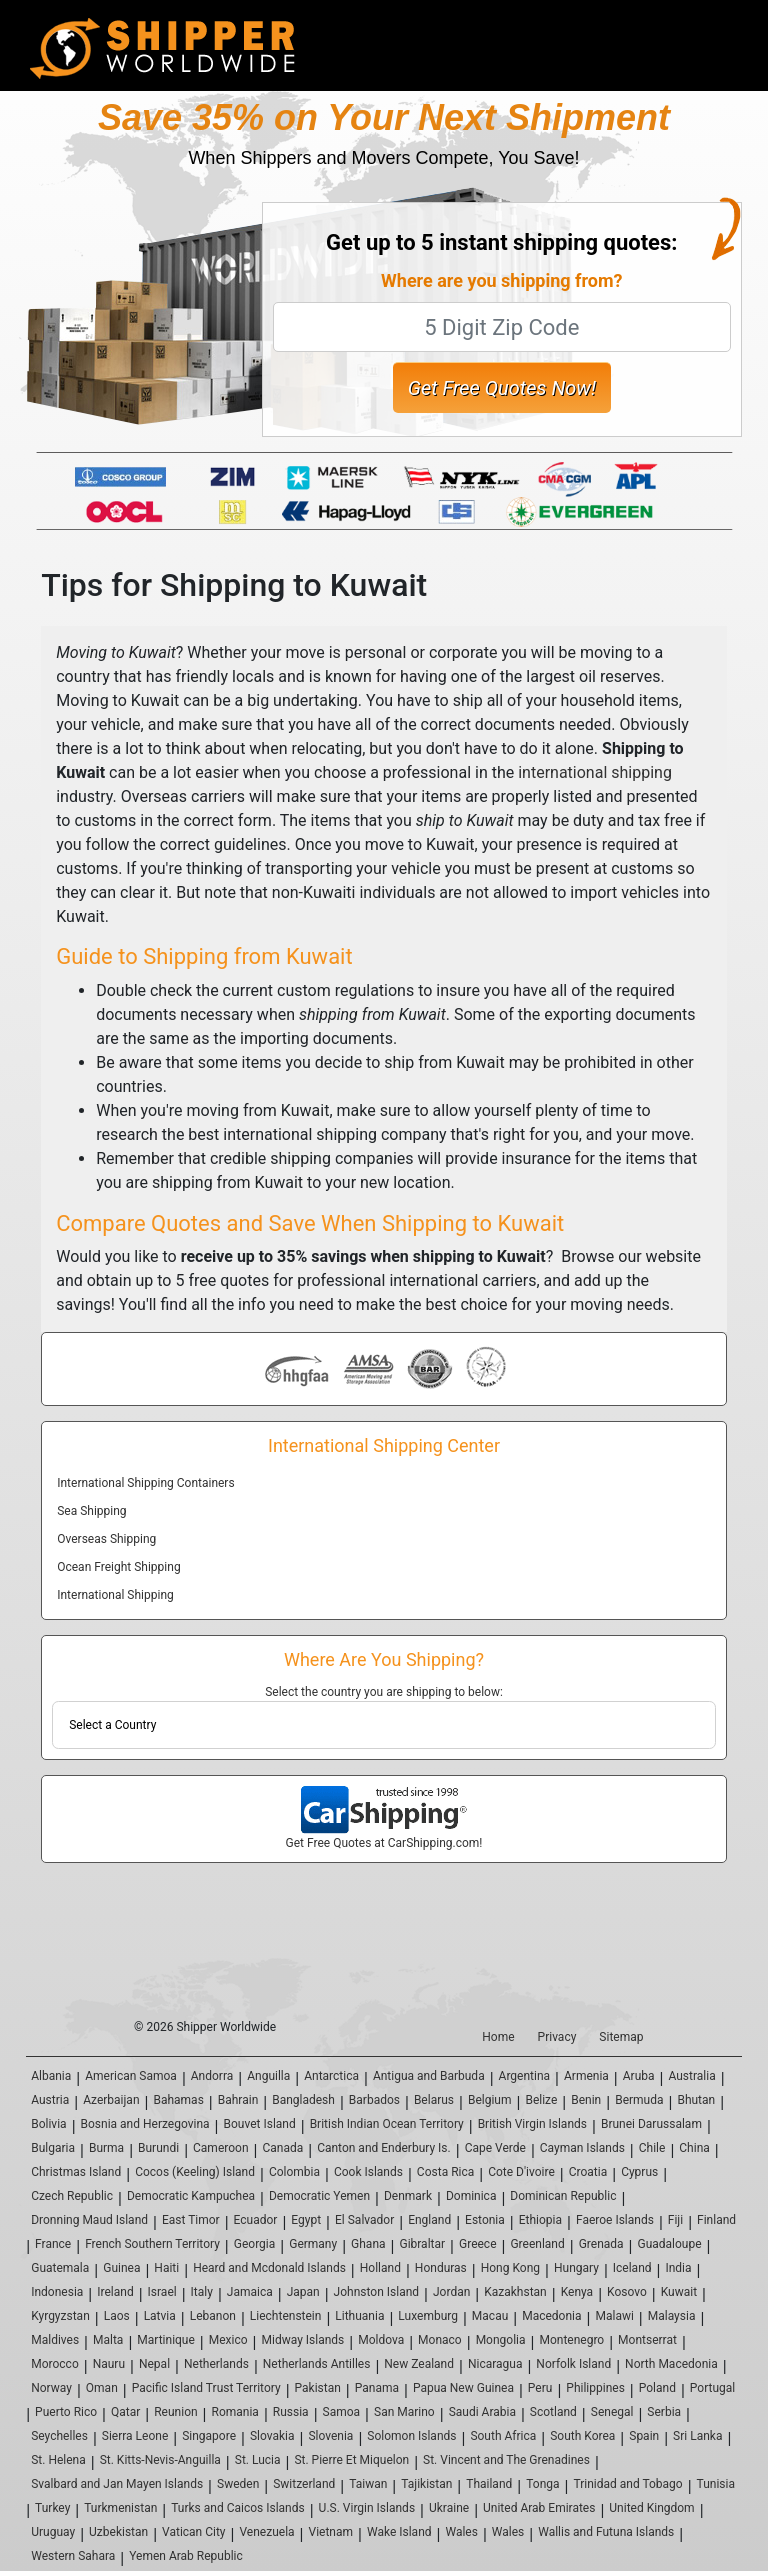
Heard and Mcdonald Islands (269, 2268)
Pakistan (318, 2388)
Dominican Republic (563, 2196)
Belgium (490, 2100)
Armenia (586, 2076)
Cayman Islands (582, 2148)
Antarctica (331, 2076)
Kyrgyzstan (60, 2316)
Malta (108, 2340)
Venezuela (266, 2532)
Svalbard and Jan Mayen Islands (117, 2484)
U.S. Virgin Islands (367, 2508)
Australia (691, 2076)
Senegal (612, 2412)
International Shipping (115, 1595)
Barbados (374, 2100)
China (694, 2148)
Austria (50, 2100)
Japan (303, 2292)
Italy (202, 2292)
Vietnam (331, 2532)
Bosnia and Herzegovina (145, 2124)
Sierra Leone (135, 2436)
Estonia (485, 2220)
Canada (282, 2148)
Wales (461, 2532)
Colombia (294, 2172)
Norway (51, 2388)
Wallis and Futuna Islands (606, 2532)
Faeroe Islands (615, 2220)
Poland (657, 2388)
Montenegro (571, 2340)
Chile (652, 2148)
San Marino (404, 2412)
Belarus (434, 2100)
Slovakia (272, 2436)
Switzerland (304, 2484)
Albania (51, 2076)
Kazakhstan (515, 2292)
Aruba (639, 2076)
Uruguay (53, 2532)
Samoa (342, 2412)
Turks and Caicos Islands (237, 2508)
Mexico (228, 2340)
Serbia (664, 2412)
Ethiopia (540, 2220)
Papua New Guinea (463, 2388)
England (429, 2220)
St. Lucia (258, 2460)
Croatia (588, 2172)
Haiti (166, 2268)
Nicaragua (495, 2364)
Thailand (489, 2484)
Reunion (175, 2412)
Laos (117, 2316)
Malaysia (672, 2316)
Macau (490, 2316)
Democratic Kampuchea (191, 2196)
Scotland (553, 2412)
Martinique (166, 2340)
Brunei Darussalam (651, 2124)
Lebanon (213, 2316)
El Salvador (364, 2220)
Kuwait (679, 2292)
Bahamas (178, 2100)
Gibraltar (422, 2244)
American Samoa (131, 2076)
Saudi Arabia (482, 2412)
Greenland (537, 2244)
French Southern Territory (152, 2244)
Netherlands (216, 2364)
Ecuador (256, 2220)
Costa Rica (445, 2172)
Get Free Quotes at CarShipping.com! (384, 1843)
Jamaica (250, 2292)
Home (498, 2037)
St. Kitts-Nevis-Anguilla (160, 2460)
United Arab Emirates (539, 2508)
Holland (380, 2268)
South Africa (503, 2436)
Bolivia (48, 2124)
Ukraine (449, 2508)
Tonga (542, 2484)
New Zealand (419, 2364)
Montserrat (647, 2340)
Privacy (557, 2037)
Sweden (238, 2484)
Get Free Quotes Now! (502, 388)
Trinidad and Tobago (627, 2484)
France (53, 2244)
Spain (644, 2436)
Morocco (55, 2364)
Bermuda (639, 2100)
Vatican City (194, 2532)
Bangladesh (303, 2100)
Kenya (577, 2292)
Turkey (52, 2508)
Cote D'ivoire (521, 2172)
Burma (106, 2148)
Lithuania (359, 2316)
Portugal (712, 2388)
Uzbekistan (118, 2532)
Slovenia (330, 2436)
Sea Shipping (91, 1511)
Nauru (109, 2364)
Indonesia (57, 2292)
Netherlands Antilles (317, 2364)
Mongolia (501, 2340)
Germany (313, 2244)
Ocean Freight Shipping (118, 1567)
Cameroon (221, 2148)
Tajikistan (426, 2484)
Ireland (115, 2292)
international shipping (595, 772)
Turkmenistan (120, 2508)
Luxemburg (428, 2316)
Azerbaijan (111, 2100)
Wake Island (399, 2532)
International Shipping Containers (145, 1483)
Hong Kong (510, 2268)
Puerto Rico (66, 2412)
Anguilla (268, 2076)
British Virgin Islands (532, 2124)
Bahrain (238, 2100)
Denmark (408, 2196)
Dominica (471, 2196)
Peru (540, 2388)
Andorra (212, 2076)
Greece (478, 2244)
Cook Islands (368, 2172)
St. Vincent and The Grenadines (506, 2460)
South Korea (582, 2436)
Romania (235, 2412)
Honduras (441, 2268)
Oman (102, 2388)
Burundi (158, 2148)
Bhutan (696, 2100)
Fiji (675, 2220)
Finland (716, 2220)
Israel (162, 2292)
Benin (586, 2100)
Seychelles (59, 2436)
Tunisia (716, 2484)
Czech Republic (72, 2196)
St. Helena (58, 2460)
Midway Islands (303, 2340)
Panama (377, 2388)
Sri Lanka (697, 2436)
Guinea (121, 2268)
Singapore (209, 2436)
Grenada (601, 2244)
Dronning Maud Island (89, 2220)
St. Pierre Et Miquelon (351, 2460)
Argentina (525, 2076)
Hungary (576, 2268)
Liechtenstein (286, 2316)
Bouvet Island (260, 2124)
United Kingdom (651, 2508)
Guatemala (60, 2268)
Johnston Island (376, 2292)
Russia (291, 2412)
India (678, 2268)
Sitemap (621, 2037)
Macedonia (551, 2316)
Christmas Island (76, 2172)
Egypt (306, 2220)
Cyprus (639, 2172)
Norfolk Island (573, 2364)
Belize (541, 2100)
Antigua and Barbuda (429, 2076)
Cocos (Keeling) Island (195, 2172)
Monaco (440, 2340)
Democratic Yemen (319, 2196)
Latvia (160, 2316)
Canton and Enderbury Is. (384, 2148)
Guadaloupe (670, 2244)
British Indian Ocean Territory (387, 2124)
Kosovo (627, 2292)
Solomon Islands (411, 2436)
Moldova (381, 2340)
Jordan (451, 2292)
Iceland (632, 2268)
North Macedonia (671, 2364)
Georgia (255, 2244)
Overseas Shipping (106, 1539)
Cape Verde (495, 2148)
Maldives (55, 2340)
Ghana (368, 2244)
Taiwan (368, 2484)
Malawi (614, 2316)
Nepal (154, 2364)
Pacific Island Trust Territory (206, 2388)
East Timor (191, 2220)
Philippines (595, 2388)
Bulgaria (53, 2148)
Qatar (125, 2412)
